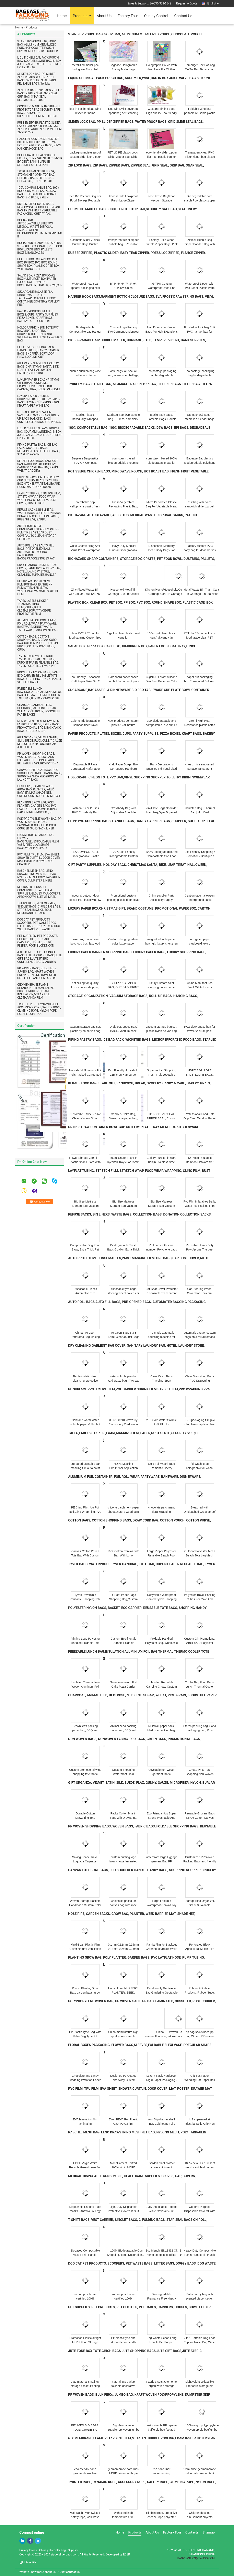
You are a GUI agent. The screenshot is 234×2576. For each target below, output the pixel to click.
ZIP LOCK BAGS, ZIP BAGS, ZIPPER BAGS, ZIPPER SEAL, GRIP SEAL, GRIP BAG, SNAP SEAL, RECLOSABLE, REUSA (39, 94)
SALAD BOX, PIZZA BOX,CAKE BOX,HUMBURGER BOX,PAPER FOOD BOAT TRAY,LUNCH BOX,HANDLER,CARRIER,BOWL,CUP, (39, 280)
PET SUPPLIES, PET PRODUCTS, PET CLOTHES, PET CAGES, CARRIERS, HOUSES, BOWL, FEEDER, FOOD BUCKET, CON (37, 940)
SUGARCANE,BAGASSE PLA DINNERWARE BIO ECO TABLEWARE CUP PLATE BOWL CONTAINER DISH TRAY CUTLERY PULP (38, 298)
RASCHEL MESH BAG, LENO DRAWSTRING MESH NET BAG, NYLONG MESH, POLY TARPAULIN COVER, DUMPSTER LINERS (38, 875)
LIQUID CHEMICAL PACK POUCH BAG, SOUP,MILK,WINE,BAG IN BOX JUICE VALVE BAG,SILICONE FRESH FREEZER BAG (39, 62)
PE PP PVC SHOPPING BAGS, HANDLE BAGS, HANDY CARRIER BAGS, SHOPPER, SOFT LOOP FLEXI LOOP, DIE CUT (38, 351)
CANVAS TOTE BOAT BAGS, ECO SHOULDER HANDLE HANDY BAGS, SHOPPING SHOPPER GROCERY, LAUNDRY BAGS (39, 774)
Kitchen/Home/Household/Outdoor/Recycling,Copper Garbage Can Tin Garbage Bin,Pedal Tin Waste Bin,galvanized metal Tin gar (178, 594)
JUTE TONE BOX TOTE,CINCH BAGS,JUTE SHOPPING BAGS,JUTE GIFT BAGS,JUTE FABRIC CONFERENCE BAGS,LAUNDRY (39, 956)
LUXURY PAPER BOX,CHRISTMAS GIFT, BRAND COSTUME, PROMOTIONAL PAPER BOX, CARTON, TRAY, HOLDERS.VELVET (38, 384)
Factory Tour (128, 16)
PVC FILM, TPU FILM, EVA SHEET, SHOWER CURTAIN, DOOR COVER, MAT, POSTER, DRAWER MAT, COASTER (38, 859)
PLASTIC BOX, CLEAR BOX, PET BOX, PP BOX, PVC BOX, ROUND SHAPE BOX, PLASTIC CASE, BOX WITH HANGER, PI (38, 264)
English (213, 3)
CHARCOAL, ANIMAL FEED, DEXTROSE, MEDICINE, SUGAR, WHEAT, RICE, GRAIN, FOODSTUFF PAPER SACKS (38, 709)
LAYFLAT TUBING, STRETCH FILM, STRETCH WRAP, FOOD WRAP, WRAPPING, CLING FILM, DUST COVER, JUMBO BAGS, (39, 498)
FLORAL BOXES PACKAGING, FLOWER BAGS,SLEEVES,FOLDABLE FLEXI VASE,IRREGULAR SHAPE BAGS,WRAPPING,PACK (38, 841)
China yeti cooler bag (52, 2550)
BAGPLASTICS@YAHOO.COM (196, 2558)
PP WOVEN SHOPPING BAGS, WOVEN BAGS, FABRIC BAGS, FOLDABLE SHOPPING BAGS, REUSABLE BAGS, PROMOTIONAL (38, 758)
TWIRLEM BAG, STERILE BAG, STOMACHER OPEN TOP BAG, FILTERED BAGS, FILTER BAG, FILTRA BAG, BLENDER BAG (36, 176)
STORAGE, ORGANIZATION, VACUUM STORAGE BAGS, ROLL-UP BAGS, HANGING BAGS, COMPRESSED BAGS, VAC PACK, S (39, 416)
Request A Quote (186, 3)
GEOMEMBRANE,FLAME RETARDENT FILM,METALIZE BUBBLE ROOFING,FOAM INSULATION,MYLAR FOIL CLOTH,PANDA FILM (35, 991)
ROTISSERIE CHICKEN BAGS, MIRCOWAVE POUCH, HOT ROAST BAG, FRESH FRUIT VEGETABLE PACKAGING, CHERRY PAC (38, 208)
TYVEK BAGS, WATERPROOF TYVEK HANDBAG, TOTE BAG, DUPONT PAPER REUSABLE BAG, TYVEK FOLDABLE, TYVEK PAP (38, 660)
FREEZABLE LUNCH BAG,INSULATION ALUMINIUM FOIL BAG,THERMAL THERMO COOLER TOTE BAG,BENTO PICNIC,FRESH (39, 693)
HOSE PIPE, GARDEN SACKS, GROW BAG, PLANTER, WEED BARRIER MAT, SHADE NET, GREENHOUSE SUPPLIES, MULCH (38, 791)
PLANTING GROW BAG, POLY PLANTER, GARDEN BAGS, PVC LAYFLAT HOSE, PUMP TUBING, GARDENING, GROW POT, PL (37, 807)
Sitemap (208, 2532)
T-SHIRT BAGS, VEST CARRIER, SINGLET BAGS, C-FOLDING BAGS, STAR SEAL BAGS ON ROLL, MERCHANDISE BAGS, (39, 908)
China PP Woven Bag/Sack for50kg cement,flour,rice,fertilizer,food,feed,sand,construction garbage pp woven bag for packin (178, 2036)
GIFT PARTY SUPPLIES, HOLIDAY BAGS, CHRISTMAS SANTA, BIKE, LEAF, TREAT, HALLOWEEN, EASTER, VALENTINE (38, 368)
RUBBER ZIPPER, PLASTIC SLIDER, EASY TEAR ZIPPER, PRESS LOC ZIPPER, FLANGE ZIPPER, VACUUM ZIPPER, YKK (39, 127)
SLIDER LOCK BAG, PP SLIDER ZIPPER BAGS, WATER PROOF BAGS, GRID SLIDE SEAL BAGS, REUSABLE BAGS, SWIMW (36, 78)
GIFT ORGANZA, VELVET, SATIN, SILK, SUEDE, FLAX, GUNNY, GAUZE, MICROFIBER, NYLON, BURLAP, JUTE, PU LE (39, 742)
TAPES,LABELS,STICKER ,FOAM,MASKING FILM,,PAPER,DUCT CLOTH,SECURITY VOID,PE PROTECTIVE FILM (34, 607)
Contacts (191, 2532)
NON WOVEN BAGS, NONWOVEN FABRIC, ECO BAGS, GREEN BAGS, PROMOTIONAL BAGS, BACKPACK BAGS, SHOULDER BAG (39, 725)
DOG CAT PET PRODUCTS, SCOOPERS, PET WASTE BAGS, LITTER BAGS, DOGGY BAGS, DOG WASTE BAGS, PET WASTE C (38, 924)
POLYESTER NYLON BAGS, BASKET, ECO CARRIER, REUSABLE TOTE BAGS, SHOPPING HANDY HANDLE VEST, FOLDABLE (39, 677)
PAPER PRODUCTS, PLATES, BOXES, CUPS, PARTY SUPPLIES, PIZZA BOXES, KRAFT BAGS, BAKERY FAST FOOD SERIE (37, 316)
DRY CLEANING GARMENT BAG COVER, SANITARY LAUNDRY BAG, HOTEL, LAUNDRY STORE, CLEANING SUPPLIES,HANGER (39, 569)
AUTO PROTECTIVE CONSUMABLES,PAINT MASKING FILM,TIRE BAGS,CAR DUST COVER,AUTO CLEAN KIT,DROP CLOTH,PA (38, 532)
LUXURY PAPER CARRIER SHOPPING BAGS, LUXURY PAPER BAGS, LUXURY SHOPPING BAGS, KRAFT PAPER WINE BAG (38, 400)
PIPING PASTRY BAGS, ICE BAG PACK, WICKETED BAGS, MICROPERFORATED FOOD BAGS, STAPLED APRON (38, 449)
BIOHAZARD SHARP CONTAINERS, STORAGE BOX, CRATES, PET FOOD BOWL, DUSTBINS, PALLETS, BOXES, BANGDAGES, (39, 247)
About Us (104, 16)
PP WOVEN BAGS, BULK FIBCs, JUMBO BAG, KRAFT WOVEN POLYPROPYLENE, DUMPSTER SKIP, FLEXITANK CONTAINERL (36, 973)
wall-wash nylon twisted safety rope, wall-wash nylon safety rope (85, 2517)
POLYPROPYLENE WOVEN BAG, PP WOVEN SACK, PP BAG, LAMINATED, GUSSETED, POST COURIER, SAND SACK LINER (39, 823)
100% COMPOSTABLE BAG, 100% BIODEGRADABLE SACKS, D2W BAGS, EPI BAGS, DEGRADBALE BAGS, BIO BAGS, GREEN (38, 192)
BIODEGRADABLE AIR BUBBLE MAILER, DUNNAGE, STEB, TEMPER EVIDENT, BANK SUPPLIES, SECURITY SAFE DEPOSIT (39, 160)
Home (62, 16)
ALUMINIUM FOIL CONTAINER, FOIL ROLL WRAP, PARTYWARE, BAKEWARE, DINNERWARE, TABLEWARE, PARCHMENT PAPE (38, 625)
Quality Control (156, 16)
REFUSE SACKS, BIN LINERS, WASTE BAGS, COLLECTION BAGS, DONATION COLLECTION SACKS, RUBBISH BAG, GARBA (39, 514)
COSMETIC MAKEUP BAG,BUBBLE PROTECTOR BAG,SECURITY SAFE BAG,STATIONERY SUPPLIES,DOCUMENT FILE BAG (39, 111)
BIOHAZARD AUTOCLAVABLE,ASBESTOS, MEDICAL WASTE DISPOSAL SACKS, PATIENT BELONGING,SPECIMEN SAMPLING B (39, 228)
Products (80, 16)
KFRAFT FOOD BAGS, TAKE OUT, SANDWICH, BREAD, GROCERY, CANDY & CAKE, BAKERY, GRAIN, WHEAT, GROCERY (37, 465)
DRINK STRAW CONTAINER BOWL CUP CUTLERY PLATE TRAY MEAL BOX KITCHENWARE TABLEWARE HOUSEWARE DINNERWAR (38, 482)
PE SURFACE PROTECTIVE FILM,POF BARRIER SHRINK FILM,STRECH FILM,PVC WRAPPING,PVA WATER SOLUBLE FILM (38, 588)
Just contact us (70, 2572)
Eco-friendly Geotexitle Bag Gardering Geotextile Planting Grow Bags (161, 1992)
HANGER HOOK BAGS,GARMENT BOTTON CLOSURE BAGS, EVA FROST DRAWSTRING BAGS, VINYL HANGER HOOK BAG (39, 143)
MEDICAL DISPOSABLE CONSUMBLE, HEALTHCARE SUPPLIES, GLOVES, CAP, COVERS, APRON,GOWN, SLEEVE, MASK (39, 891)
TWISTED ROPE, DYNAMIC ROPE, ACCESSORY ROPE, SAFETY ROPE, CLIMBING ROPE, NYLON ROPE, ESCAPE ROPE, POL (39, 1008)
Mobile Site (27, 2562)
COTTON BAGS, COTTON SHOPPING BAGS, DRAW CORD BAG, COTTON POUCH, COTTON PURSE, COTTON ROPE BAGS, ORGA (37, 643)
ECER (126, 2554)
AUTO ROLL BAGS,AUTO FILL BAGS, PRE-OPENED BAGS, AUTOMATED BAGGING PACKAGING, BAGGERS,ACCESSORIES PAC (36, 552)
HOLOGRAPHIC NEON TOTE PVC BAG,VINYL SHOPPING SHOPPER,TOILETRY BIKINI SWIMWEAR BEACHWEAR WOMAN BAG (39, 334)
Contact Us (183, 16)
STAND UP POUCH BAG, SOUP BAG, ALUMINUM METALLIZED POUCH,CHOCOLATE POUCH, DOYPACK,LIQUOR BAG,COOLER (37, 46)
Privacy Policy (28, 2550)
